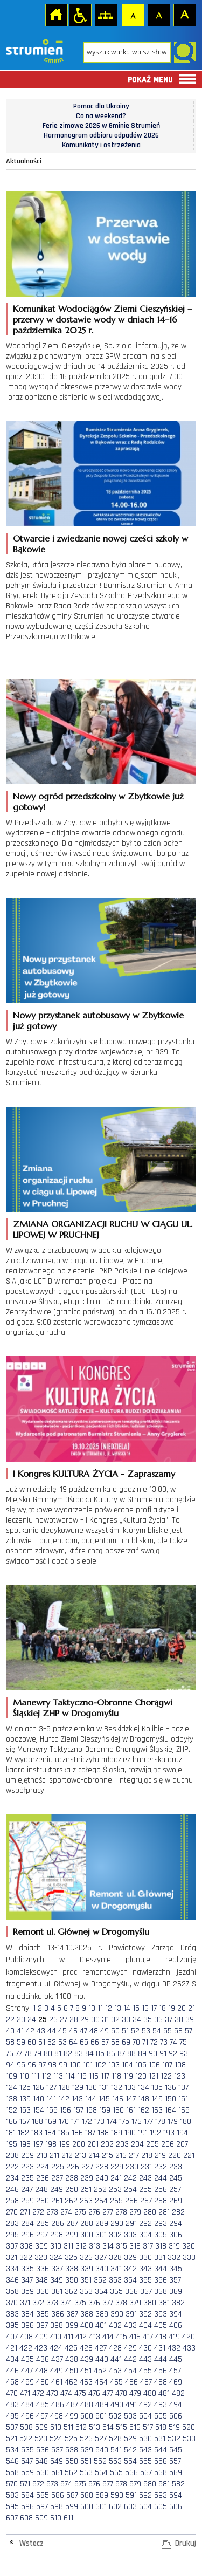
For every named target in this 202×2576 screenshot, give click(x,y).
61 (41, 2042)
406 (175, 2325)
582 (178, 2484)
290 (116, 2223)
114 (70, 2076)
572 (38, 2484)
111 (35, 2076)
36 (158, 2019)
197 (38, 2144)
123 (179, 2076)
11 (100, 2008)
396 (27, 2325)
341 (116, 2268)
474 (66, 2393)
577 (107, 2484)
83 (78, 2053)
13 (117, 2008)
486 (57, 2404)
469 (175, 2382)
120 (141, 2076)
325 (71, 2257)
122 (166, 2076)
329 (130, 2257)
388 (86, 2314)
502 (115, 2416)
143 (77, 2099)
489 (101, 2404)
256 (160, 2189)
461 (56, 2382)
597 (42, 2506)
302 (115, 2235)
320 (188, 2246)
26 (53, 2019)
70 (136, 2042)
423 (40, 2348)
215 (107, 2155)
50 (115, 2031)
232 (160, 2167)
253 (115, 2189)
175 (124, 2121)
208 (12, 2155)
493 (160, 2404)
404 (145, 2325)
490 (116, 2404)
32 (115, 2019)
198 (51, 2144)
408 (26, 2336)
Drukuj (185, 2543)
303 (130, 2235)
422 (25, 2348)
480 (149, 2393)
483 (12, 2404)
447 (27, 2370)
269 (175, 2201)
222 (12, 2167)
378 (121, 2302)
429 (130, 2348)
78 (28, 2053)
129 (77, 2087)
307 (12, 2246)
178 (160, 2121)
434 (12, 2359)
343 (145, 2268)
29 (84, 2019)
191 (143, 2133)
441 (116, 2359)
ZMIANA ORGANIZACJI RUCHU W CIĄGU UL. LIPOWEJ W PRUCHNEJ (102, 1229)
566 (131, 2472)
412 (81, 2336)
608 (26, 2518)
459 (27, 2382)
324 (56, 2257)
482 (178, 2393)
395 (12, 2325)
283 (12, 2223)
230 (132, 2167)
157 (78, 2110)
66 (94, 2042)
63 (62, 2042)
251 (86, 2189)
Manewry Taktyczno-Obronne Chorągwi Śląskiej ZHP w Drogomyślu (92, 1707)
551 (86, 2461)
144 (90, 2099)
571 (25, 2484)
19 (171, 2008)
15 (136, 2008)
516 (135, 2427)
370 (12, 2302)
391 (131, 2314)
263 (86, 2201)
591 (131, 2495)
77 (19, 2053)
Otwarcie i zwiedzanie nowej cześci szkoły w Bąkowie (100, 543)
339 (86, 2268)
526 (86, 2438)
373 (52, 2302)
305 (160, 2235)
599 (71, 2506)
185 (63, 2133)
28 (73, 2019)
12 (108, 2008)
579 (135, 2484)
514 (108, 2427)
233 (175, 2167)
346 (12, 2280)
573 (52, 2484)
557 (175, 2461)
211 (54, 2155)
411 (68, 2336)
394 (175, 2314)
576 (94, 2484)
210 (41, 2155)
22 (10, 2019)
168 (37, 2121)
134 (143, 2087)
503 (130, 2416)
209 (27, 2155)
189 (116, 2133)
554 (130, 2461)
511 (68, 2427)
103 (114, 2065)
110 (24, 2076)
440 (101, 2359)
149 (157, 2099)
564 (101, 2472)
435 (27, 2359)
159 (104, 2110)
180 (185, 2121)
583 (12, 2495)
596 (27, 2506)
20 (181, 2008)
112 (46, 2076)
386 (57, 2314)
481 (164, 2393)
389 (101, 2314)
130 (91, 2087)
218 (146, 2155)
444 (160, 2359)
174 (112, 2121)
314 (108, 2246)
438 (71, 2359)
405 (160, 2325)
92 (173, 2053)
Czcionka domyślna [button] (132, 14)
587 (72, 2495)
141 (51, 2099)
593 (160, 2495)
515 (121, 2427)
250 (71, 2189)
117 (105, 2076)
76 (9, 2053)
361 (56, 2291)
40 (10, 2031)
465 (116, 2382)
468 (160, 2382)
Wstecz (31, 2543)
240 (101, 2178)
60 (31, 2042)
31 (105, 2019)
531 (159, 2438)
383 (12, 2314)
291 (131, 2223)
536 (42, 2450)
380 (149, 2302)
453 (115, 2370)
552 (100, 2461)
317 (148, 2246)
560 (42, 2472)
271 (25, 2212)
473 (52, 2393)
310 (55, 2246)
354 (130, 2280)
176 (136, 2121)
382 (178, 2302)
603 (130, 2506)
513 (94, 2427)
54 (156, 2031)
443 (145, 2359)
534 (12, 2450)
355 (145, 2280)
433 (189, 2348)
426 (86, 2348)
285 (42, 2223)
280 (149, 2212)
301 (101, 2235)
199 (64, 2144)
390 (116, 2314)
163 (157, 2110)
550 (71, 2461)
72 (154, 2042)
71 (145, 2042)
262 (71, 2201)
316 (135, 2246)
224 (42, 2167)
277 (107, 2212)
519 (174, 2427)
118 (116, 2076)
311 (68, 2246)
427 (101, 2348)
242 (130, 2178)
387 (72, 2314)
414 (108, 2336)
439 (86, 2359)
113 (58, 2076)
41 (20, 2031)
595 (12, 2506)
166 (11, 2121)
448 (41, 2370)
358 (12, 2291)
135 (157, 2087)
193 (169, 2133)
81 (57, 2053)
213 (80, 2155)
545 (175, 2450)
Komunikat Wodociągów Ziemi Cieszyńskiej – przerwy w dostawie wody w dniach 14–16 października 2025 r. (102, 319)
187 (90, 2133)
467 (146, 2382)
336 (42, 2268)
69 (126, 2042)
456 (160, 2370)
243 (145, 2178)
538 (71, 2450)
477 (107, 2393)
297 (42, 2235)
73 (164, 2042)
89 (142, 2053)
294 (175, 2223)
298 (56, 2235)
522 (25, 2438)
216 (121, 2155)
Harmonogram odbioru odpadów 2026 (101, 135)
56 (178, 2031)
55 (167, 2031)
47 (83, 2031)
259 (27, 2201)
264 (101, 2201)
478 (121, 2393)
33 (126, 2019)
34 (137, 2019)
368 (160, 2291)
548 (41, 2461)
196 (25, 2144)
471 (25, 2393)
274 (66, 2212)
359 (27, 2291)
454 (130, 2370)
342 (130, 2268)
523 (40, 2438)
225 (57, 2167)
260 (42, 2201)
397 (42, 2325)
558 (12, 2472)
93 (183, 2053)
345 (175, 2268)
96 (31, 2065)
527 (101, 2438)
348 (41, 2280)
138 (11, 2099)
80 (48, 2053)
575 (80, 2484)
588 (86, 2495)
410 (55, 2336)
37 (168, 2019)
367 (146, 2291)
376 (94, 2302)
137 (183, 2087)
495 (12, 2416)
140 (38, 2099)
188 (103, 2133)
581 (164, 2484)
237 (57, 2178)
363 (86, 2291)
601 (101, 2506)
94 (10, 2065)
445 (175, 2359)
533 (189, 2438)
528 (115, 2438)
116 (94, 2076)
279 (135, 2212)
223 (27, 2167)
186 (77, 2133)
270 (12, 2212)
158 (91, 2110)
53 (146, 2031)
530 (145, 2438)
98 (52, 2065)
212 (67, 2155)
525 (71, 2438)
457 (175, 2370)
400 (86, 2325)
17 (154, 2008)
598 (56, 2506)
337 (57, 2268)
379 (135, 2302)
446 (12, 2370)
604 (145, 2506)
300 (86, 2235)
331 (159, 2257)
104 (127, 2065)
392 (145, 2314)
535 (27, 2450)
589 (101, 2495)
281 (164, 2212)
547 (27, 2461)
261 (56, 2201)
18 (162, 2008)
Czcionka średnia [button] (158, 14)
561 (56, 2472)
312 (81, 2246)
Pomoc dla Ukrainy (101, 106)
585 (42, 2495)
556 (160, 2461)
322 (25, 2257)
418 (160, 2336)
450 (71, 2370)
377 (107, 2302)
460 (42, 2382)
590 (116, 2495)
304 (145, 2235)
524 (56, 2438)
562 (71, 2472)
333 (189, 2257)
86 (111, 2053)
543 (145, 2450)
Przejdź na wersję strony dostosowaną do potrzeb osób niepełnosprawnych (80, 14)
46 (73, 2031)
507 (12, 2427)
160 (118, 2110)
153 (25, 2110)
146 (117, 2099)
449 (56, 2370)
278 (121, 2212)
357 (175, 2280)
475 (80, 2393)
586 (57, 2495)
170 (64, 2121)
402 (115, 2325)
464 (101, 2382)
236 (42, 2178)
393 (160, 2314)
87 (121, 2053)
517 (148, 2427)
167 (24, 2121)
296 (27, 2235)
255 (145, 2189)
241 (116, 2178)
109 (11, 2076)
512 (81, 2427)
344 (160, 2268)
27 (63, 2019)
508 (26, 2427)
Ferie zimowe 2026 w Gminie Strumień (101, 126)
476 (94, 2393)
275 (80, 2212)
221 (188, 2155)
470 (12, 2393)
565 (116, 2472)
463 (86, 2382)
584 (27, 2495)
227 (87, 2167)
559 (27, 2472)
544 (160, 2450)
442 (130, 2359)
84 (89, 2053)
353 (115, 2280)
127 (51, 2087)
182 (23, 2133)
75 (183, 2042)
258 (12, 2201)
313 (94, 2246)
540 (101, 2450)
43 (41, 2031)
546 (12, 2461)
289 (101, 2223)
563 (86, 2472)
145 (104, 2099)
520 (188, 2427)
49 (104, 2031)
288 (86, 2223)
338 (71, 2268)
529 (130, 2438)
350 (71, 2280)
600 (86, 2506)
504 (145, 2416)
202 (107, 2144)
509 (41, 2427)
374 (66, 2302)
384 (27, 2314)
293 (160, 2223)
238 (71, 2178)
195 (11, 2144)
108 (180, 2065)
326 (86, 2257)
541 (116, 2450)
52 (135, 2031)
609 (41, 2518)
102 (100, 2065)
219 (160, 2155)
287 (72, 2223)
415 (121, 2336)
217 (134, 2155)
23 (21, 2019)
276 (94, 2212)
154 (38, 2110)
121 (153, 2076)
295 (12, 2235)
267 (146, 2201)
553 (115, 2461)
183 (37, 2133)
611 (68, 2518)
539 (86, 2450)
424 (56, 2348)
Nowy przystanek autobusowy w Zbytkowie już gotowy (98, 1020)
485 (42, 2404)
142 (63, 2099)
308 (26, 2246)
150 (170, 2099)
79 (37, 2053)
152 (11, 2110)
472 (38, 2393)
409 (41, 2336)
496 (27, 2416)
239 (86, 2178)
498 (56, 2416)
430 (145, 2348)
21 (191, 2008)
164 (170, 2110)
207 (182, 2144)
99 (63, 2065)
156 (65, 2110)
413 (94, 2336)
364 (101, 2291)
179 (173, 2121)
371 (25, 2302)
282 (178, 2212)
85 (100, 2053)
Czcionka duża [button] (184, 14)
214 (94, 2155)
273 (52, 2212)
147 (131, 2099)
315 (121, 2246)
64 (73, 2042)
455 (145, 2370)
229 (116, 2167)
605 (160, 2506)
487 (72, 2404)
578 (121, 2484)
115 (82, 2076)
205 (152, 2144)
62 (51, 2042)
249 (56, 2189)
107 (167, 2065)
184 (50, 2133)
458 (12, 2382)
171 (75, 2121)
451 (86, 2370)
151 (183, 2099)
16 (145, 2008)
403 (130, 2325)
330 (145, 2257)
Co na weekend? (101, 116)
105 (141, 2065)
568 (160, 2472)
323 (40, 2257)
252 (100, 2189)
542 (130, 2450)
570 (12, 2484)
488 (86, 2404)
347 (27, 2280)
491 (131, 2404)
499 (71, 2416)
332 (174, 2257)
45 (62, 2031)
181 (11, 2133)
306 (175, 2235)
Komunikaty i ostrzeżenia (101, 145)
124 (11, 2087)
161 (131, 2110)
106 (154, 2065)
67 (105, 2042)
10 (91, 2008)
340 (101, 2268)
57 (188, 2031)
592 (145, 2495)
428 (115, 2348)
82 (68, 2053)
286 (57, 2223)
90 (153, 2053)
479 (135, 2393)
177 (148, 2121)
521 (11, 2438)
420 (188, 2336)
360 (42, 2291)
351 (86, 2280)
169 (51, 2121)
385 (42, 2314)
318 (160, 2246)
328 (115, 2257)
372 (38, 2302)
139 (25, 2099)
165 (184, 2110)
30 (95, 2019)
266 (131, 2201)
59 (21, 2042)
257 (175, 2189)
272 (38, 2212)
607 (12, 2518)
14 (126, 2008)
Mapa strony (105, 14)
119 (128, 2076)
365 (116, 2291)
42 (30, 2031)
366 (131, 2291)
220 (174, 2155)
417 (148, 2336)
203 (122, 2144)
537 (57, 2450)
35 (147, 2019)
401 (101, 2325)
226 (72, 2167)
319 (174, 2246)
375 (80, 2302)
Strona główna (56, 14)
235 (27, 2178)
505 (160, 2416)
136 (170, 2087)
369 (175, 2291)
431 (159, 2348)
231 (146, 2167)
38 (179, 2019)
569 (175, 2472)
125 (25, 2087)
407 (12, 2336)
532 (174, 2438)
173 (99, 2121)
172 (87, 2121)
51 (125, 2031)
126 (38, 2087)
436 (42, 2359)
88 (131, 2053)
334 (12, 2268)
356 (160, 2280)
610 (55, 2518)
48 (93, 2031)
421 (11, 2348)
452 (100, 2370)
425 (71, 2348)
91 (162, 2053)
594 (175, 2495)
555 (145, 2461)
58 (10, 2042)
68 (115, 2042)
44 (51, 2031)
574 (66, 2484)
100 (75, 2065)
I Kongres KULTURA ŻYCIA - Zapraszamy (94, 1473)
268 (160, 2201)
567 (146, 2472)
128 (64, 2087)
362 (71, 2291)
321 (11, 2257)
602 (115, 2506)
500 (86, 2416)
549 (56, 2461)
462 (71, 2382)
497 (42, 2416)
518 (160, 2427)
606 (175, 2506)
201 (93, 2144)
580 (149, 2484)
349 (56, 2280)
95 (21, 2065)
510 (55, 2427)
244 (160, 2178)
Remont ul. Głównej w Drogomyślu (81, 1931)
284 (27, 2223)
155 (52, 2110)
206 (167, 2144)
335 (27, 2268)
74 (173, 2042)
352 (100, 2280)
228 (101, 2167)
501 (101, 2416)
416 (135, 2336)
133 (130, 2087)
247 (27, 2189)
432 (174, 2348)
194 (182, 2133)
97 (42, 2065)
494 (175, 2404)
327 (101, 2257)
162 (143, 2110)
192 (155, 2133)
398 (56, 2325)
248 (41, 2189)
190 (130, 2133)
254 (130, 2189)
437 (57, 2359)
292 (145, 2223)
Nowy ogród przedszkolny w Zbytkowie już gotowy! (98, 801)
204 (137, 2144)
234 (12, 2178)
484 (27, 2404)
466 (131, 2382)
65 (84, 2042)
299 (71, 2235)
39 (189, 2019)
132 (116, 2087)
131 (104, 2087)
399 (71, 2325)
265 (116, 2201)
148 (143, 2099)
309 (41, 2246)
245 (175, 2178)
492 (145, 2404)
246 (12, 2189)
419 (174, 2336)
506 (175, 2416)
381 (164, 2302)
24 (31, 2019)
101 (88, 2065)
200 (78, 2144)
